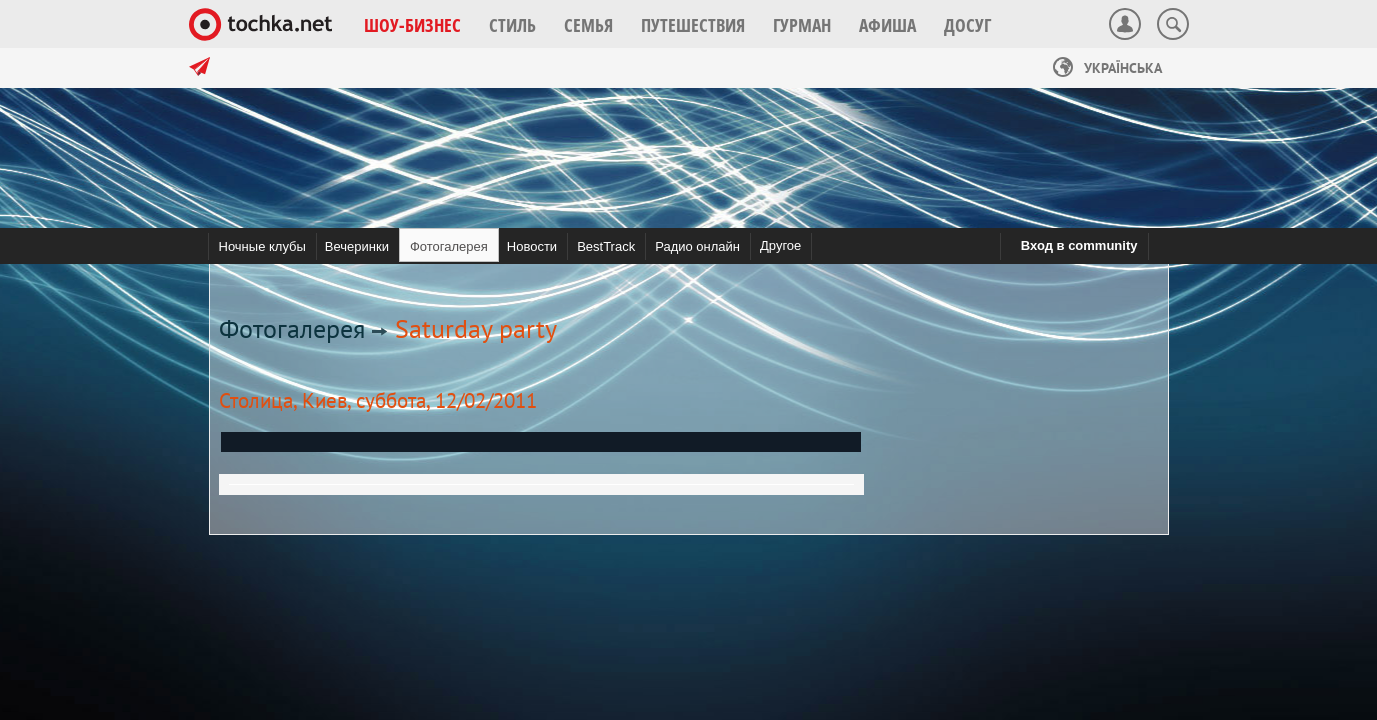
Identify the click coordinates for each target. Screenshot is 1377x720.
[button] (412, 25)
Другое (780, 245)
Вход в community (1079, 245)
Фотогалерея (292, 328)
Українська (1107, 68)
